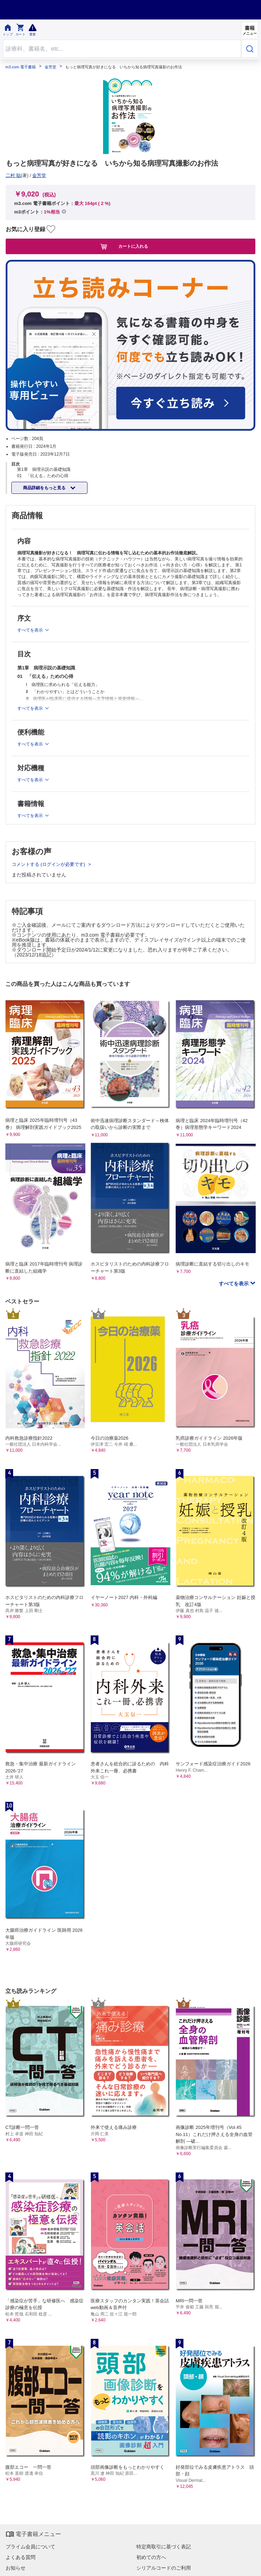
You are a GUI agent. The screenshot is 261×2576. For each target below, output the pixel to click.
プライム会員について (30, 2546)
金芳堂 (50, 67)
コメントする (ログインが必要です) (49, 864)
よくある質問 (20, 2557)
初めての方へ (151, 2557)
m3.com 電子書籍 (20, 67)
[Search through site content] (122, 49)
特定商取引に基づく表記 (163, 2546)
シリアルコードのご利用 (163, 2567)
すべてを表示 (234, 1283)
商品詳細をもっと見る (45, 487)
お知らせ (15, 2567)
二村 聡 (13, 175)
